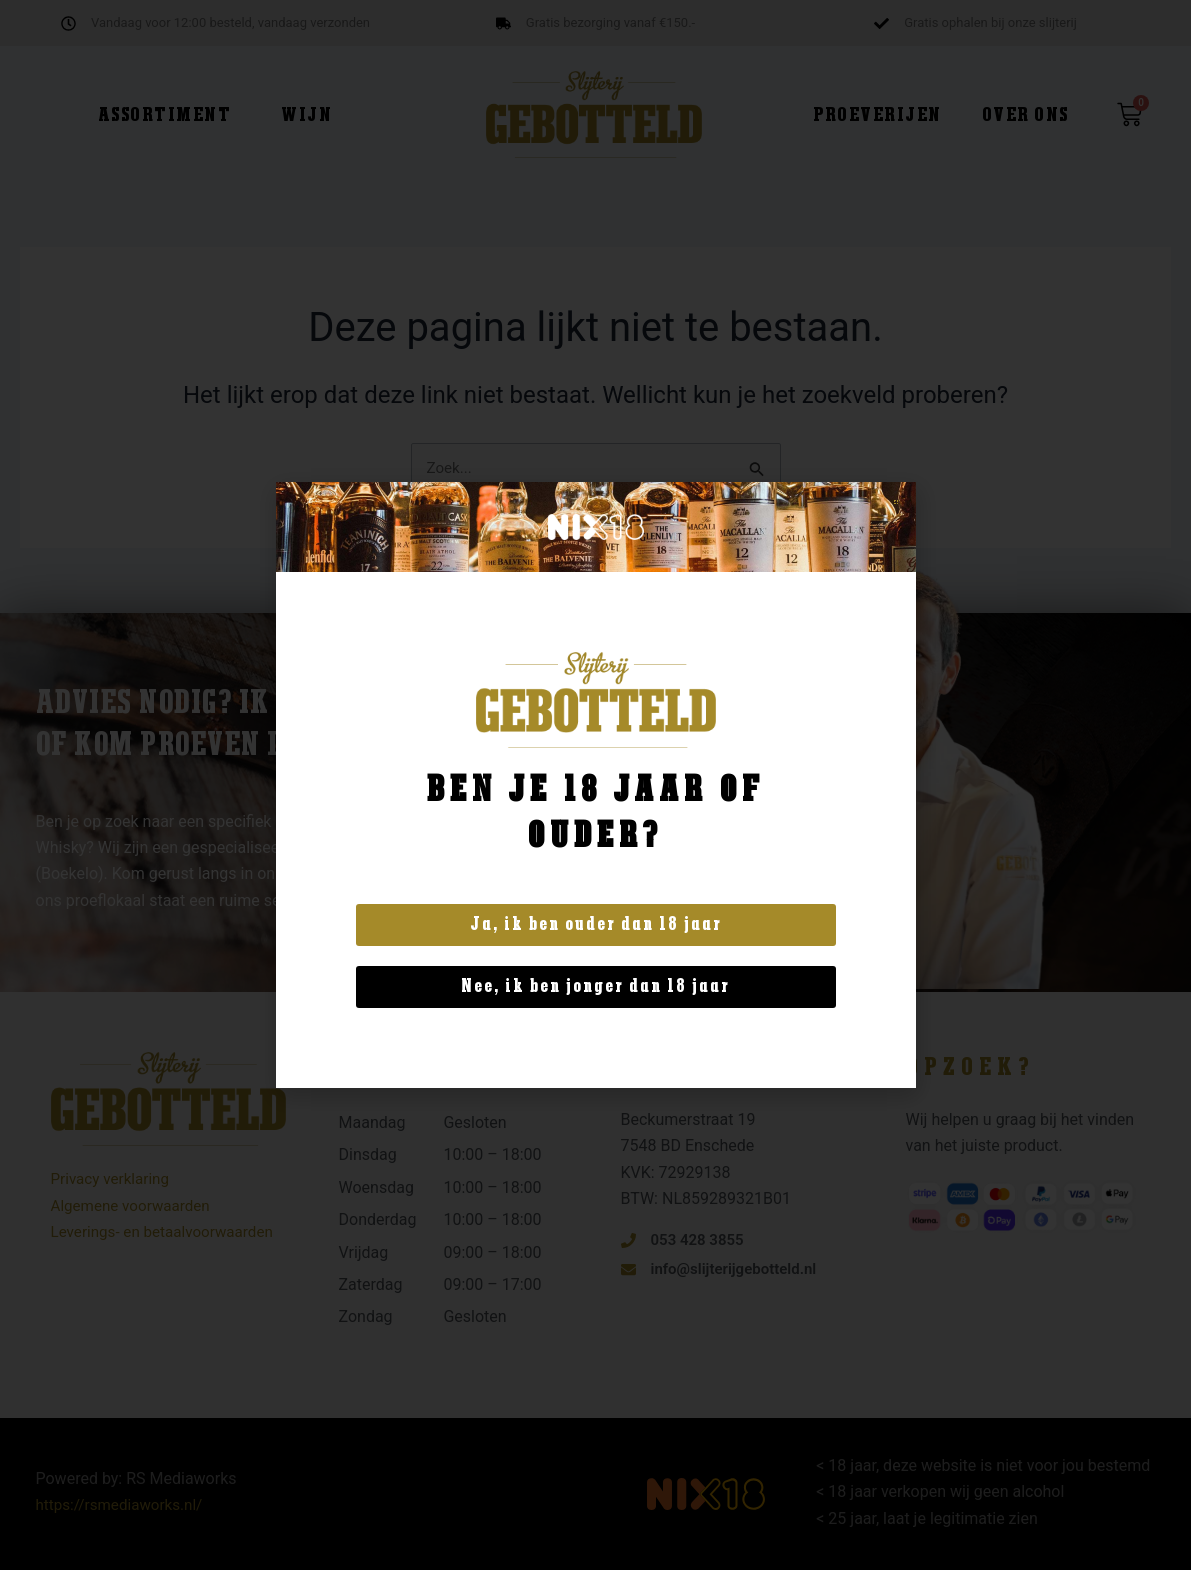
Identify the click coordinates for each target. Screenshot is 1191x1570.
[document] (595, 785)
